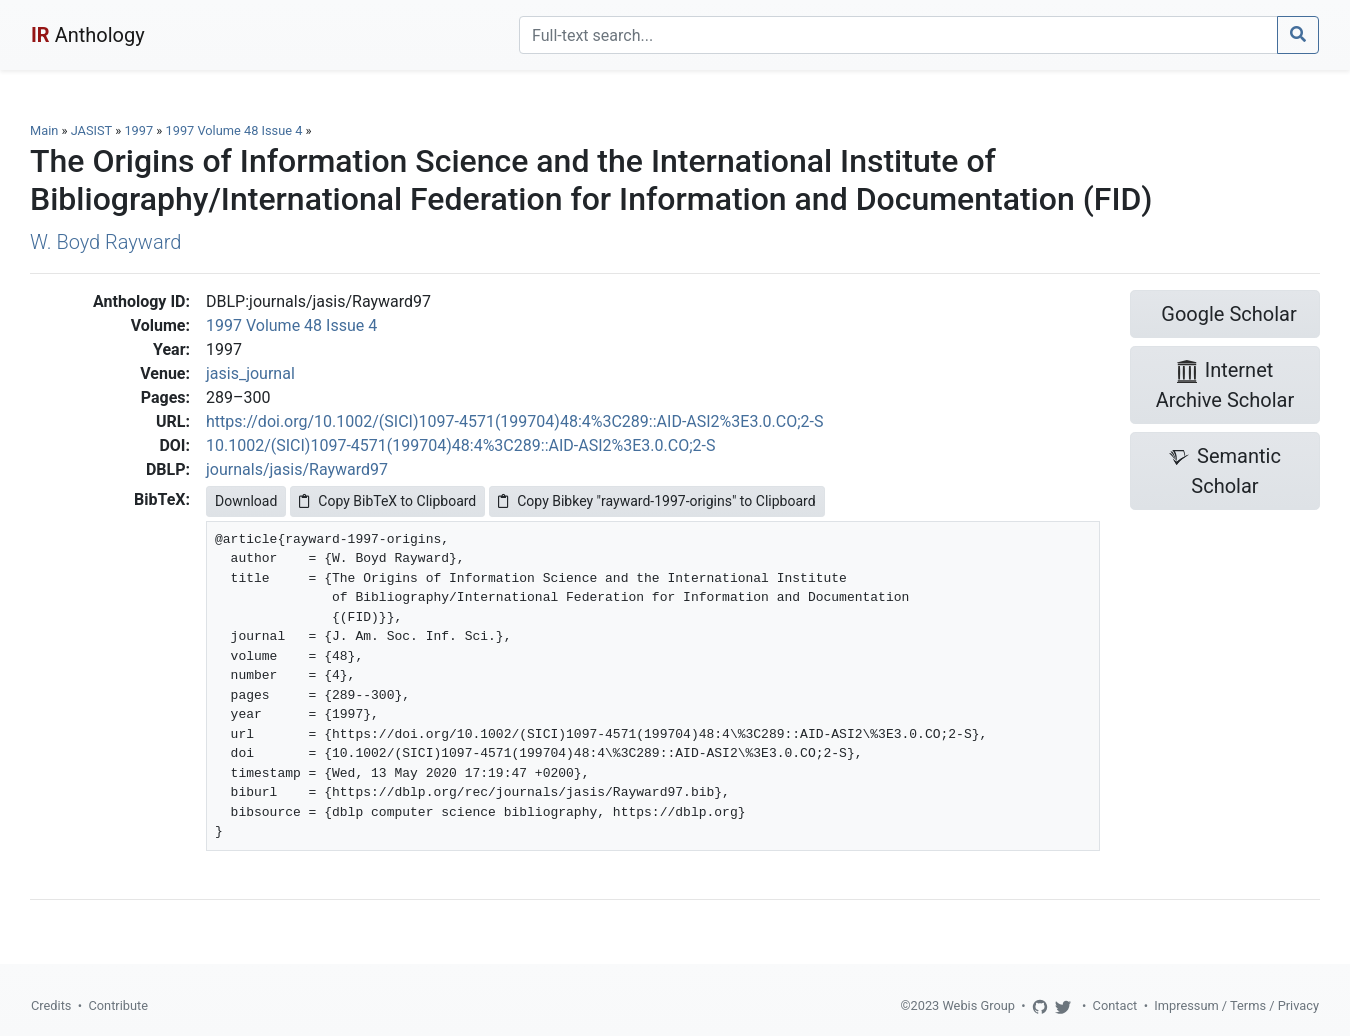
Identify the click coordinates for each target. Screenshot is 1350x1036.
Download (246, 501)
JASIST (91, 130)
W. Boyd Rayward (105, 242)
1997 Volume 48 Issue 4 (236, 130)
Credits (51, 1005)
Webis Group (978, 1005)
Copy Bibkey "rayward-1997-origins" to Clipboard (656, 501)
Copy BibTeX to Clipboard (387, 501)
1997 (138, 130)
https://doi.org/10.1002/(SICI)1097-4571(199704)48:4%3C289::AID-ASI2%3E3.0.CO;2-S (515, 421)
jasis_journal (250, 373)
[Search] (898, 35)
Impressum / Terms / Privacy (1236, 1005)
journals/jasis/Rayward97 (297, 469)
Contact (1115, 1005)
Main (44, 130)
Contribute (118, 1005)
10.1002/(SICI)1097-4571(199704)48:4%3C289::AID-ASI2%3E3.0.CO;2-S (460, 445)
